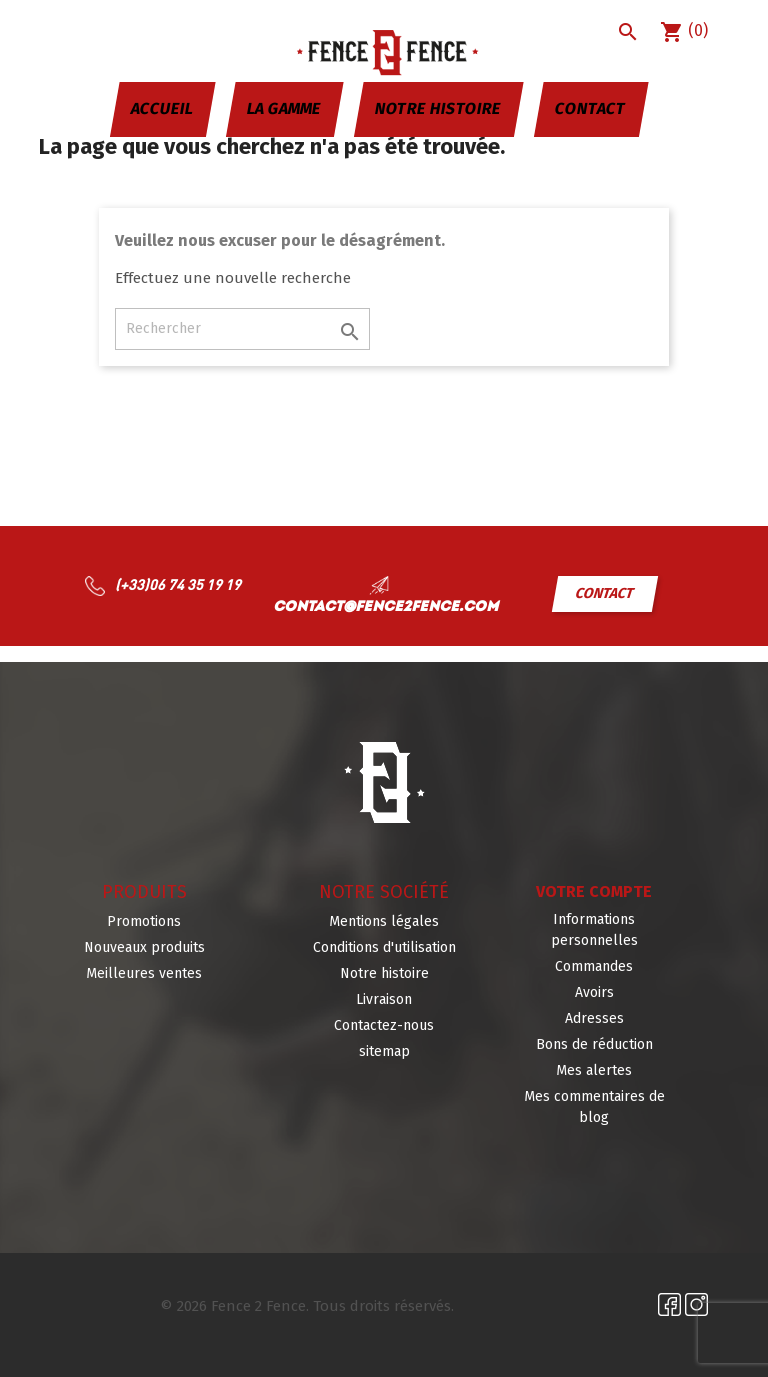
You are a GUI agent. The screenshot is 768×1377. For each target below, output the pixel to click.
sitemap (384, 1051)
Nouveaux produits (144, 947)
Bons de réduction (594, 1044)
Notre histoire (438, 108)
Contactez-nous (384, 1025)
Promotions (144, 921)
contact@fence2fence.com (385, 607)
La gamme (284, 108)
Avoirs (594, 992)
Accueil (162, 108)
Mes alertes (594, 1070)
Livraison (384, 999)
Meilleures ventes (144, 973)
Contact (591, 108)
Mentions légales (384, 921)
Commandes (594, 966)
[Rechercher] (242, 329)
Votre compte (594, 891)
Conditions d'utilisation (384, 947)
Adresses (594, 1018)
